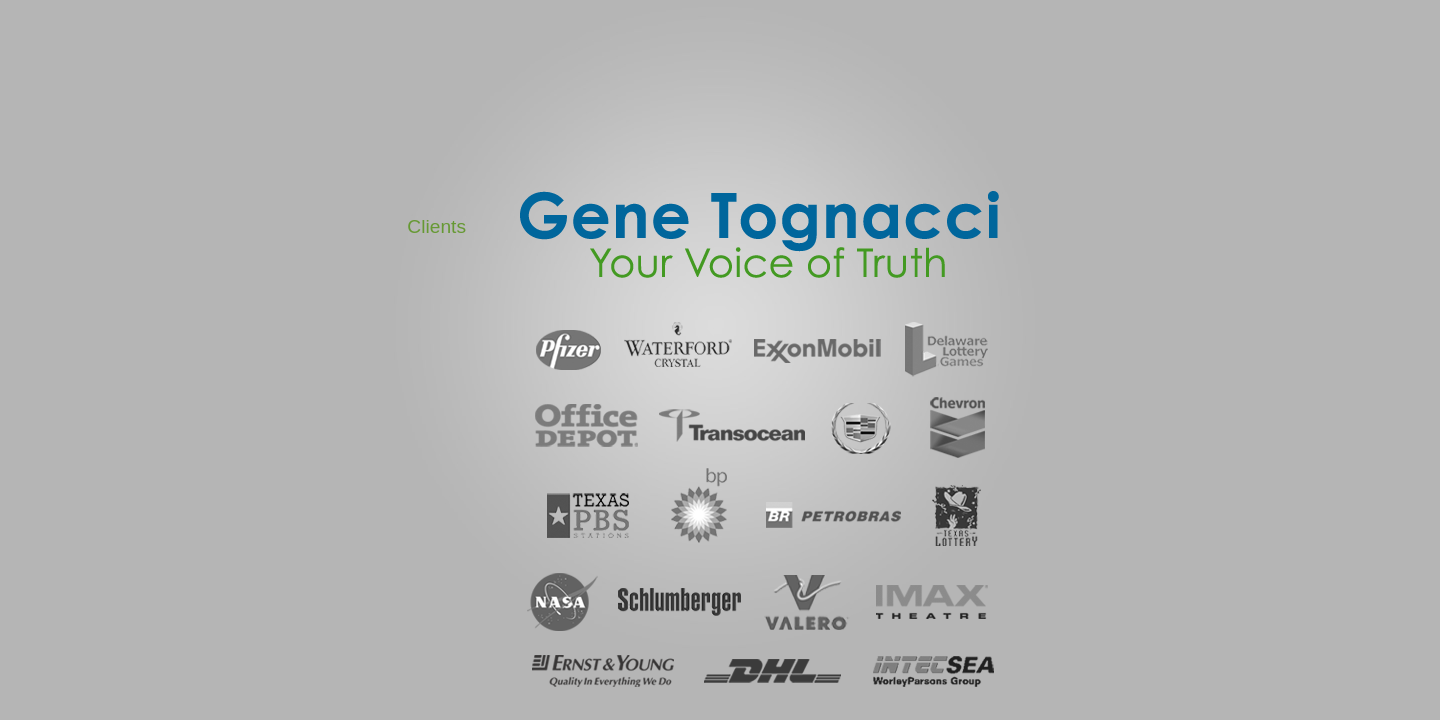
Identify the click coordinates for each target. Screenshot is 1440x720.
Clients (436, 226)
